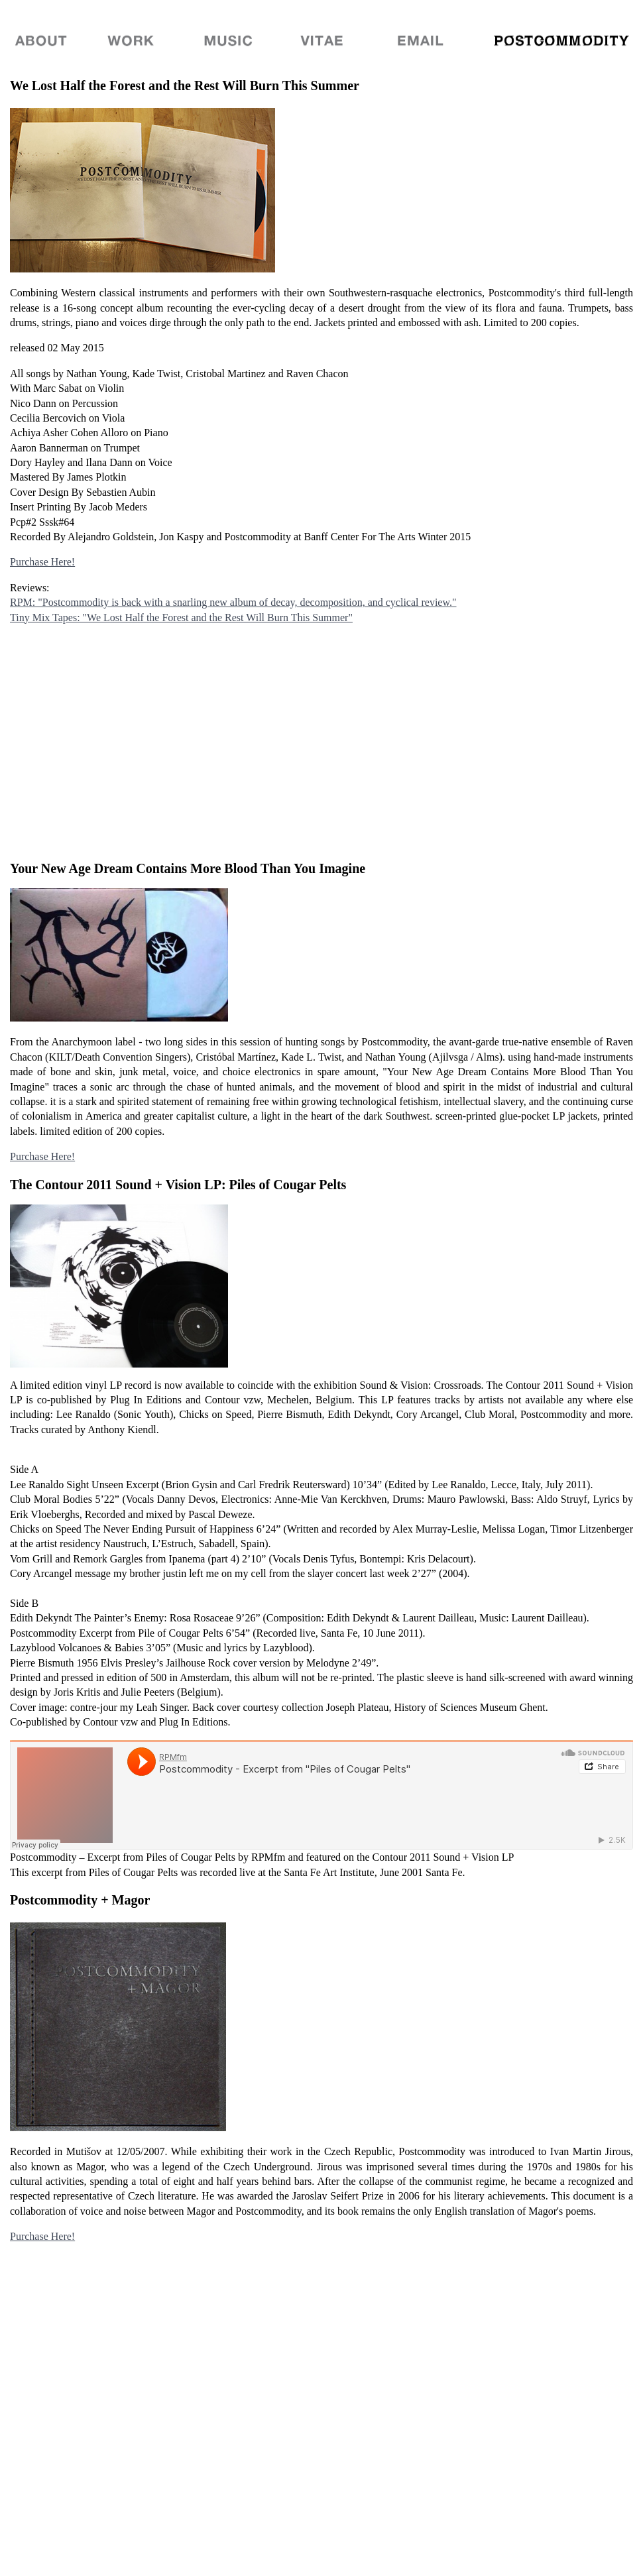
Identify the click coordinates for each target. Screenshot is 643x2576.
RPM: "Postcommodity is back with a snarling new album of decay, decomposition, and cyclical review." (233, 602)
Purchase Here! (42, 561)
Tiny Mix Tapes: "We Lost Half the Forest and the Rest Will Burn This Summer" (181, 617)
